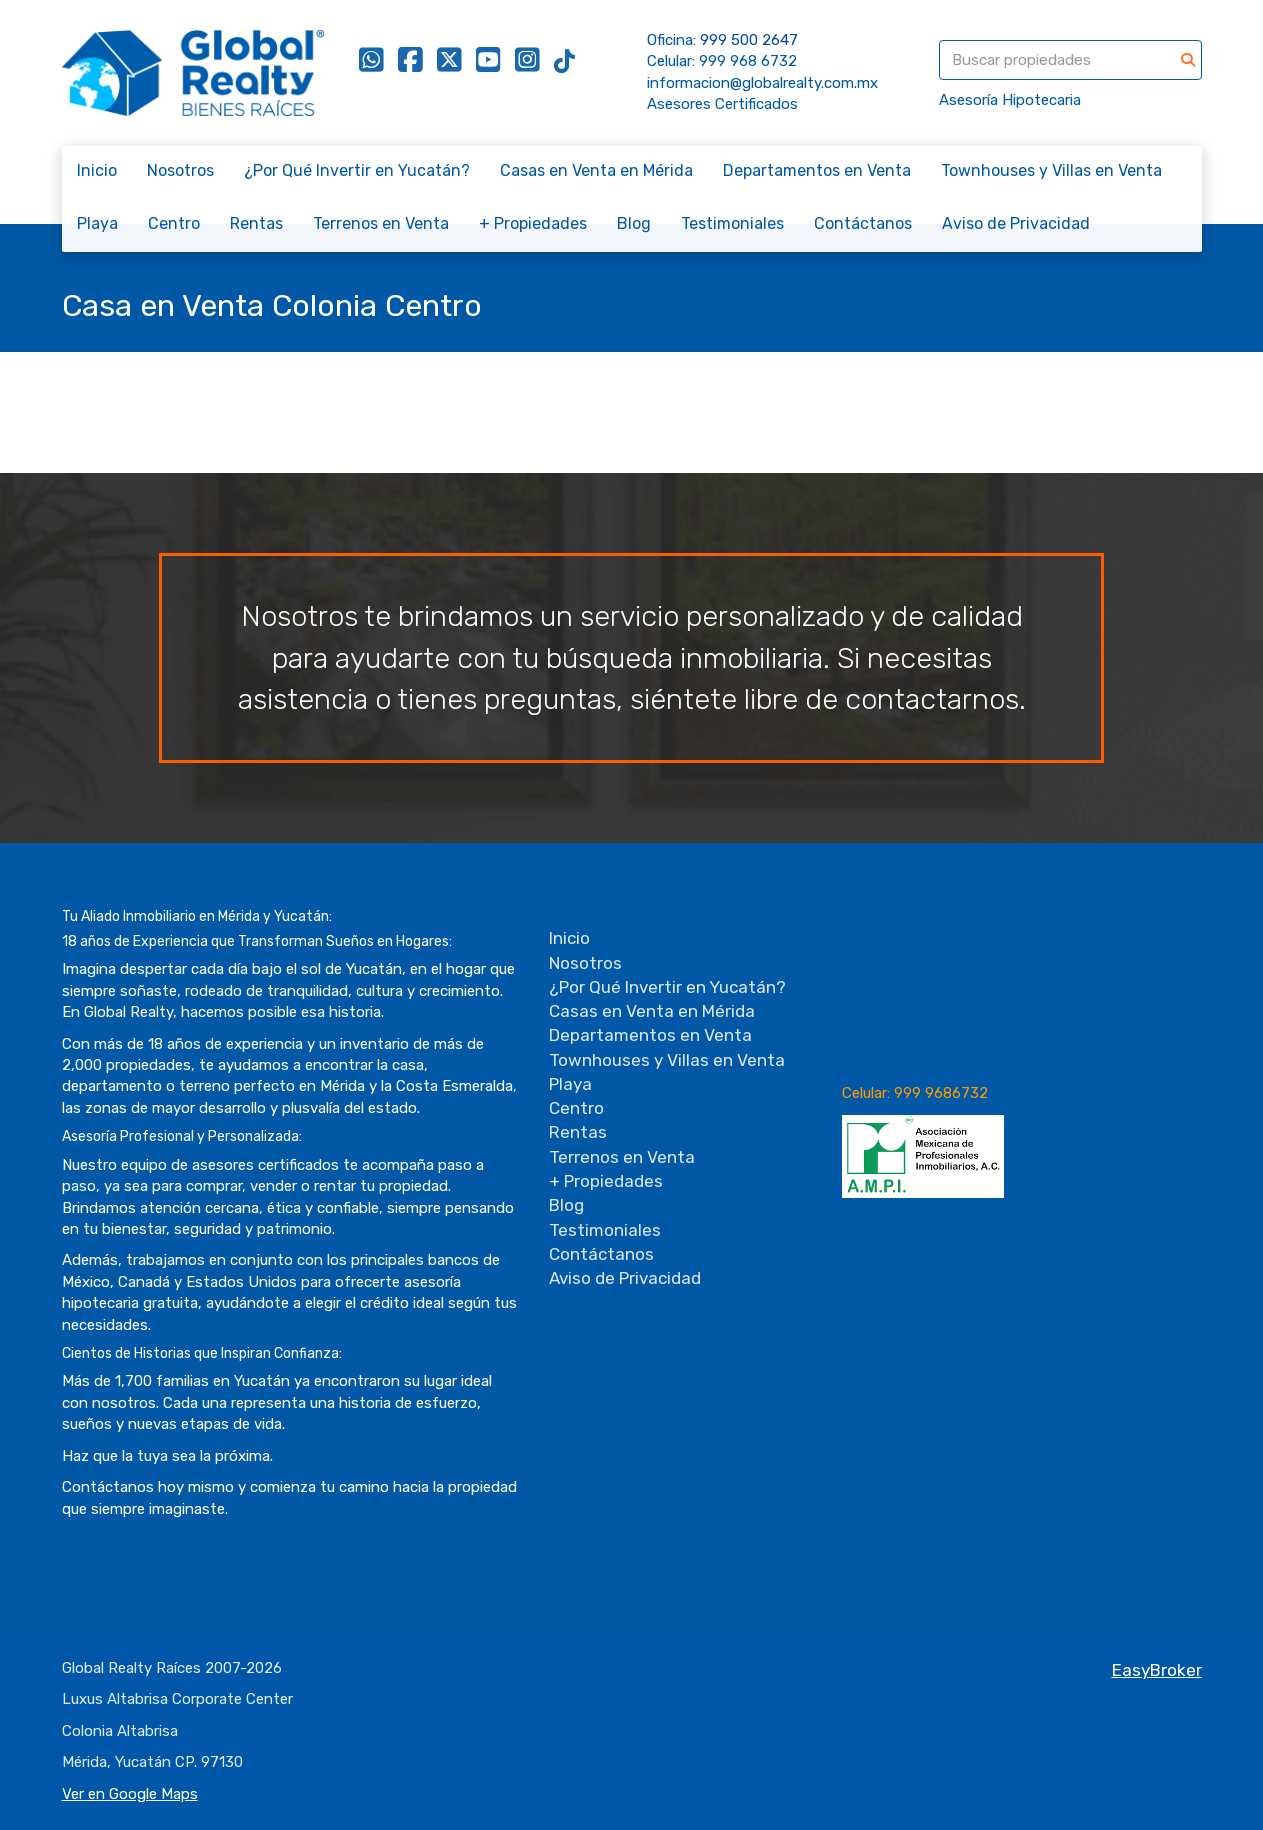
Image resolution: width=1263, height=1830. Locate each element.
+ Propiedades (533, 223)
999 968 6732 (748, 61)
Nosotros (180, 170)
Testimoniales (732, 223)
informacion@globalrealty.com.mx (762, 83)
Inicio (97, 170)
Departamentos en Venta (817, 170)
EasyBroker (1157, 1670)
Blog (634, 223)
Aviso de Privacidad (1016, 223)
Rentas (256, 223)
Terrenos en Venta (381, 223)
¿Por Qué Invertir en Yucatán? (357, 170)
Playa (97, 223)
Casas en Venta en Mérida (596, 170)
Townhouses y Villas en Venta (1051, 170)
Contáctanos (863, 223)
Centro (174, 223)
